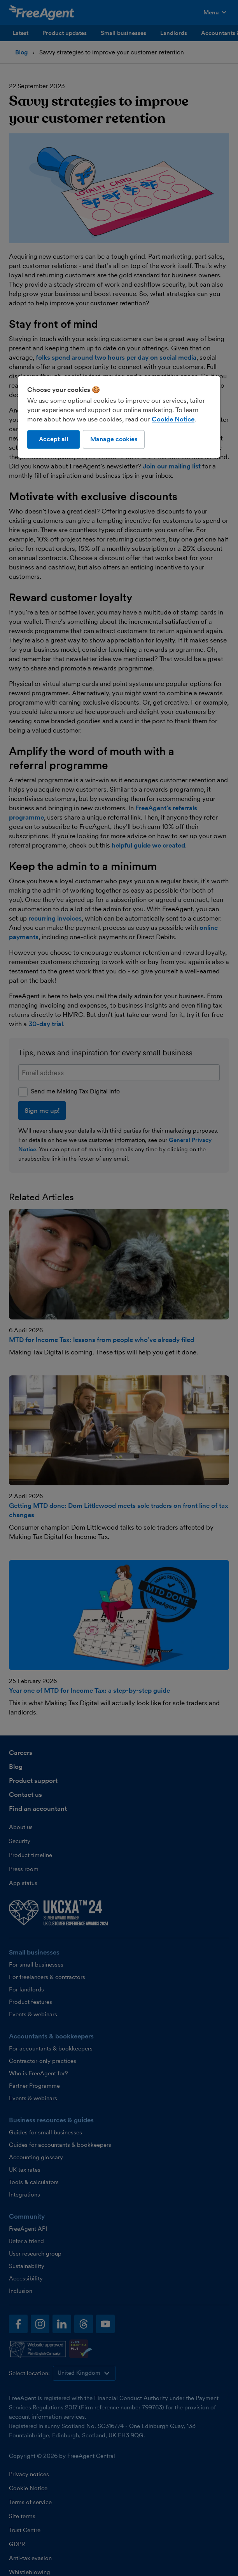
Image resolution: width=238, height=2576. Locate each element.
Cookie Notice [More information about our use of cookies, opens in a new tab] (173, 419)
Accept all (53, 439)
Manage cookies (113, 439)
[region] (119, 417)
